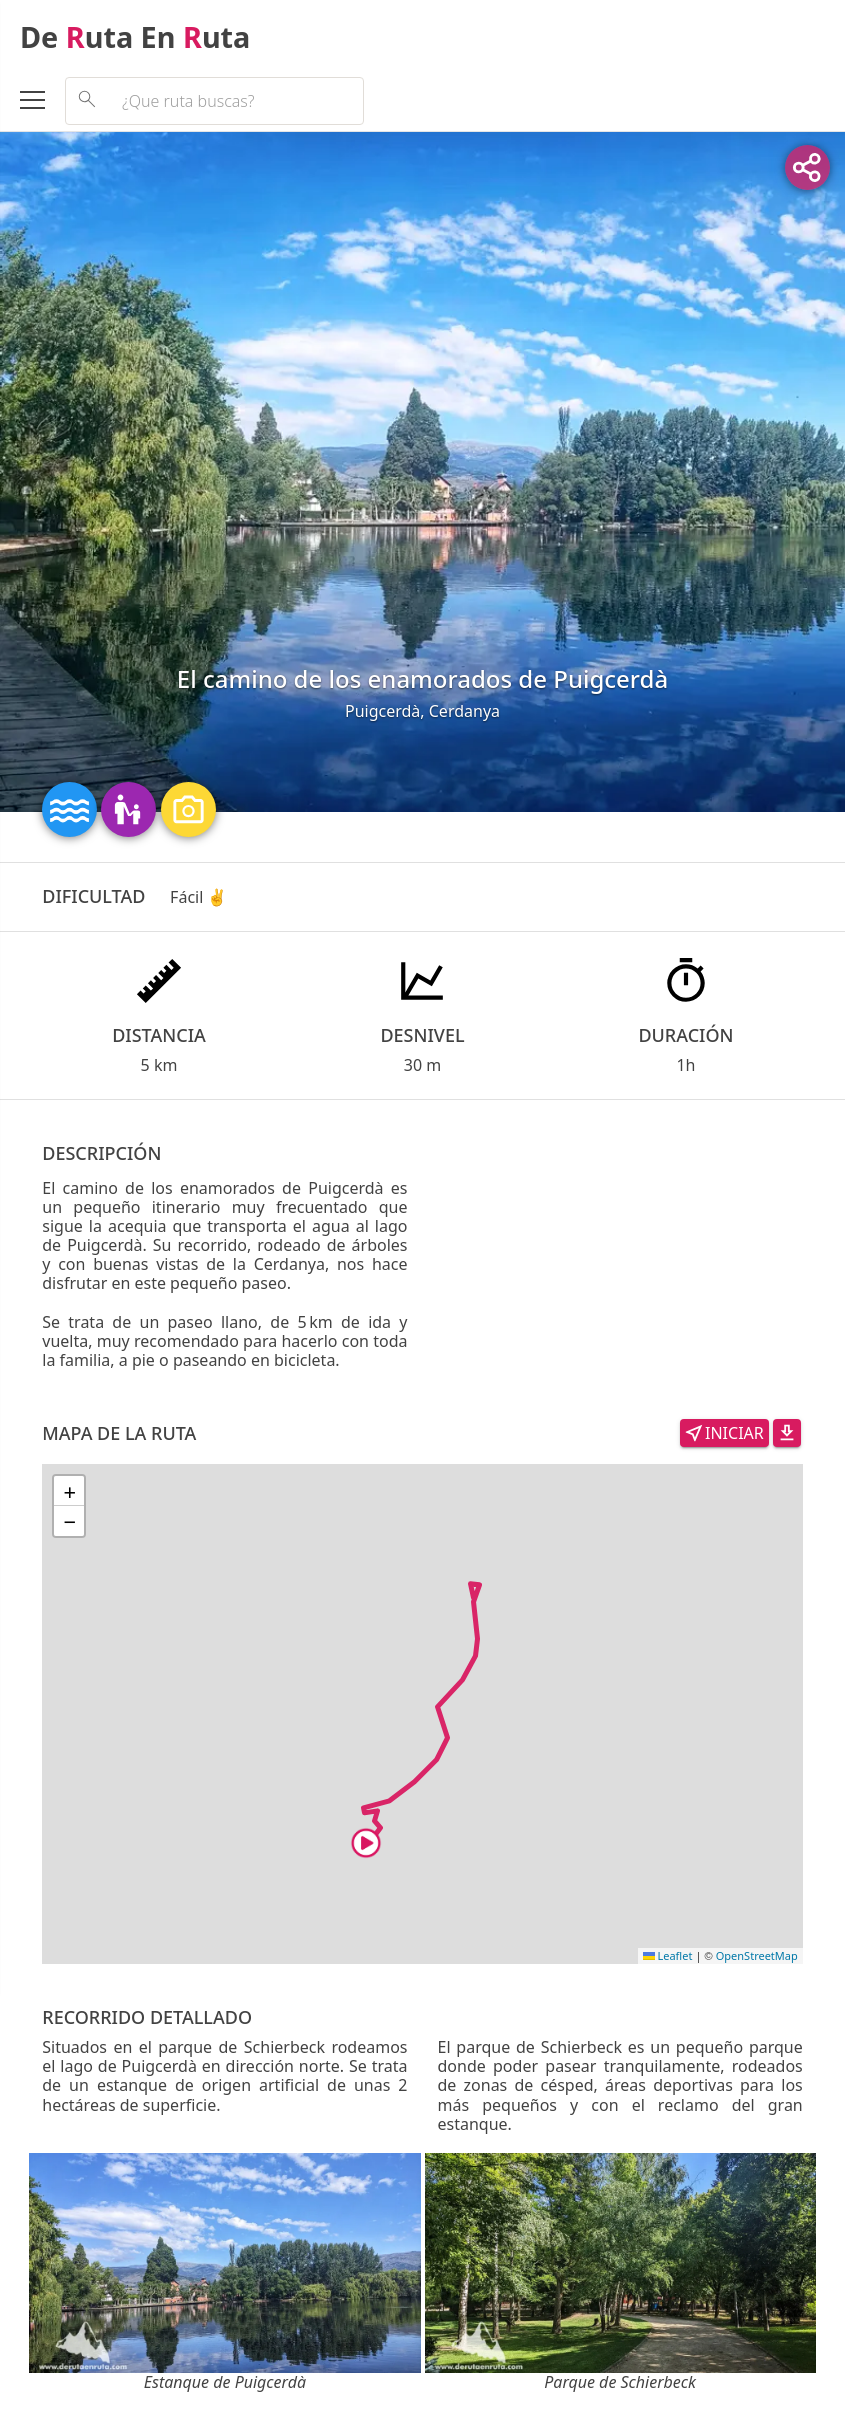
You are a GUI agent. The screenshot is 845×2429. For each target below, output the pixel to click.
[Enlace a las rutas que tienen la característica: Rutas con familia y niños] (130, 807)
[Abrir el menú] (42, 103)
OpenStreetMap (757, 1955)
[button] (69, 1491)
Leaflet (668, 1955)
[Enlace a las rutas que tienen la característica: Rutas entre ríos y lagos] (71, 807)
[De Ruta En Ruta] (422, 37)
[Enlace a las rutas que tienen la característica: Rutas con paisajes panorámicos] (188, 807)
